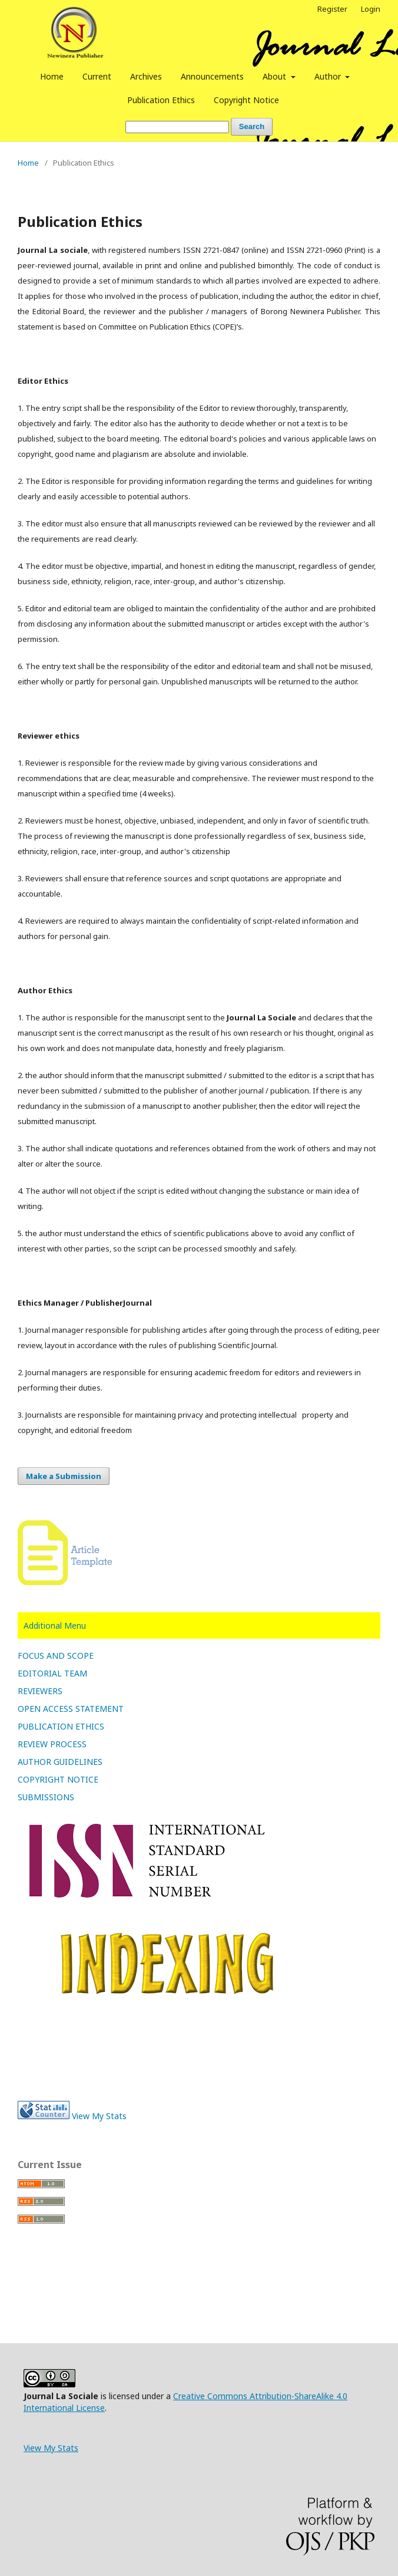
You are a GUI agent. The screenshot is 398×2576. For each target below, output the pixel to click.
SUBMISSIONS (46, 1797)
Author (328, 76)
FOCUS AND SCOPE (56, 1655)
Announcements (212, 76)
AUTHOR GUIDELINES (60, 1761)
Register (332, 9)
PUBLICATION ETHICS (61, 1726)
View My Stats (99, 2116)
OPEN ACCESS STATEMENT (71, 1708)
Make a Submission (63, 1476)
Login (370, 9)
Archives (146, 76)
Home (52, 76)
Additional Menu (55, 1625)
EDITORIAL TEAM (52, 1673)
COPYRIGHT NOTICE (58, 1779)
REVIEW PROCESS (52, 1744)
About (275, 76)
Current (96, 76)
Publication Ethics (161, 100)
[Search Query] (177, 127)
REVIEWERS (40, 1691)
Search (251, 126)
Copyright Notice (246, 100)
